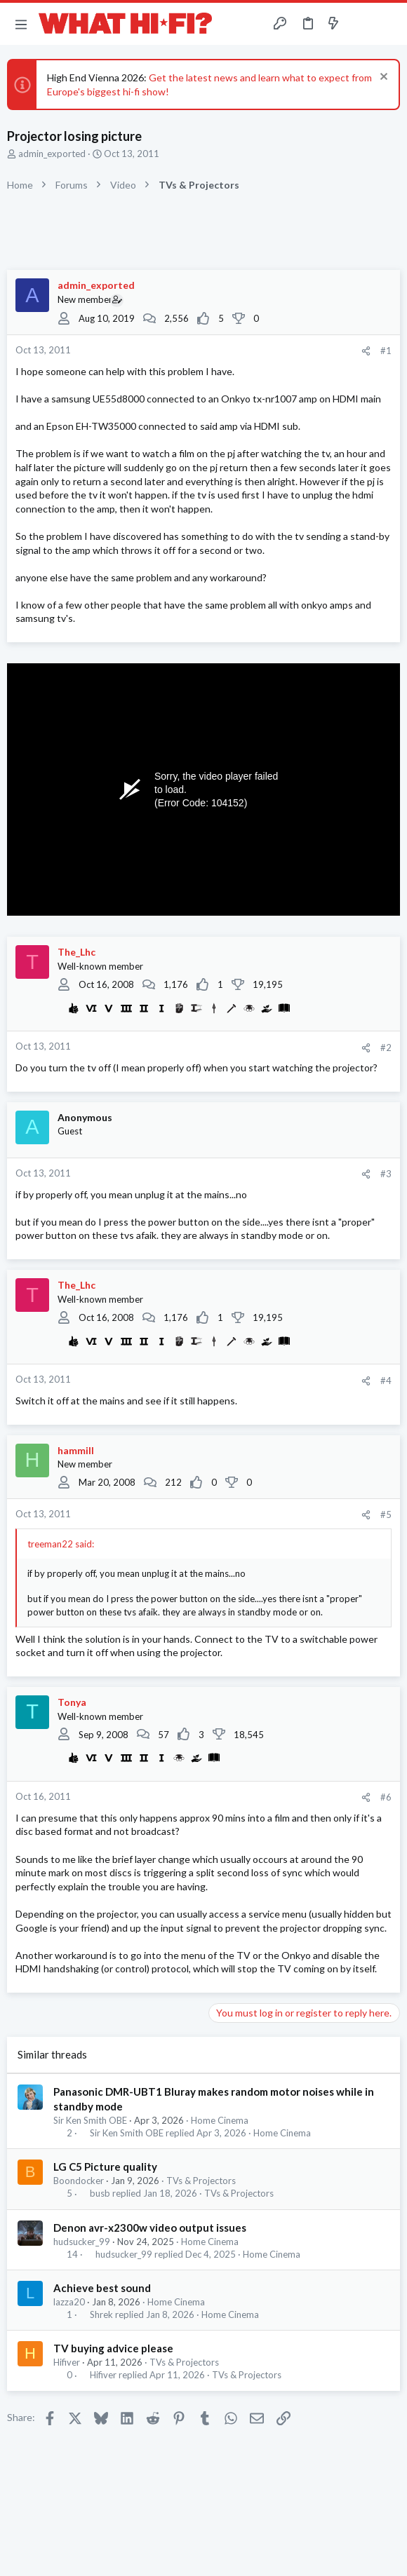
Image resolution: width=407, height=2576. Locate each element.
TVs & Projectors (201, 2180)
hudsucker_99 (81, 2241)
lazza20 (69, 2301)
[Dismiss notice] (382, 78)
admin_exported (52, 153)
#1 (386, 350)
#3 (386, 1173)
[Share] (365, 351)
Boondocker (78, 2180)
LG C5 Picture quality (105, 2166)
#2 (386, 1047)
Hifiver (66, 2362)
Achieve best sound (102, 2288)
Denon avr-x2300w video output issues (149, 2227)
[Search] (388, 24)
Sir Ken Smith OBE (90, 2120)
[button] (21, 24)
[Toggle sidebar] (360, 24)
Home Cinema (219, 2120)
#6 (386, 1797)
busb (100, 2193)
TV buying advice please (113, 2348)
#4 (386, 1380)
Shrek (101, 2314)
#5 (386, 1514)
